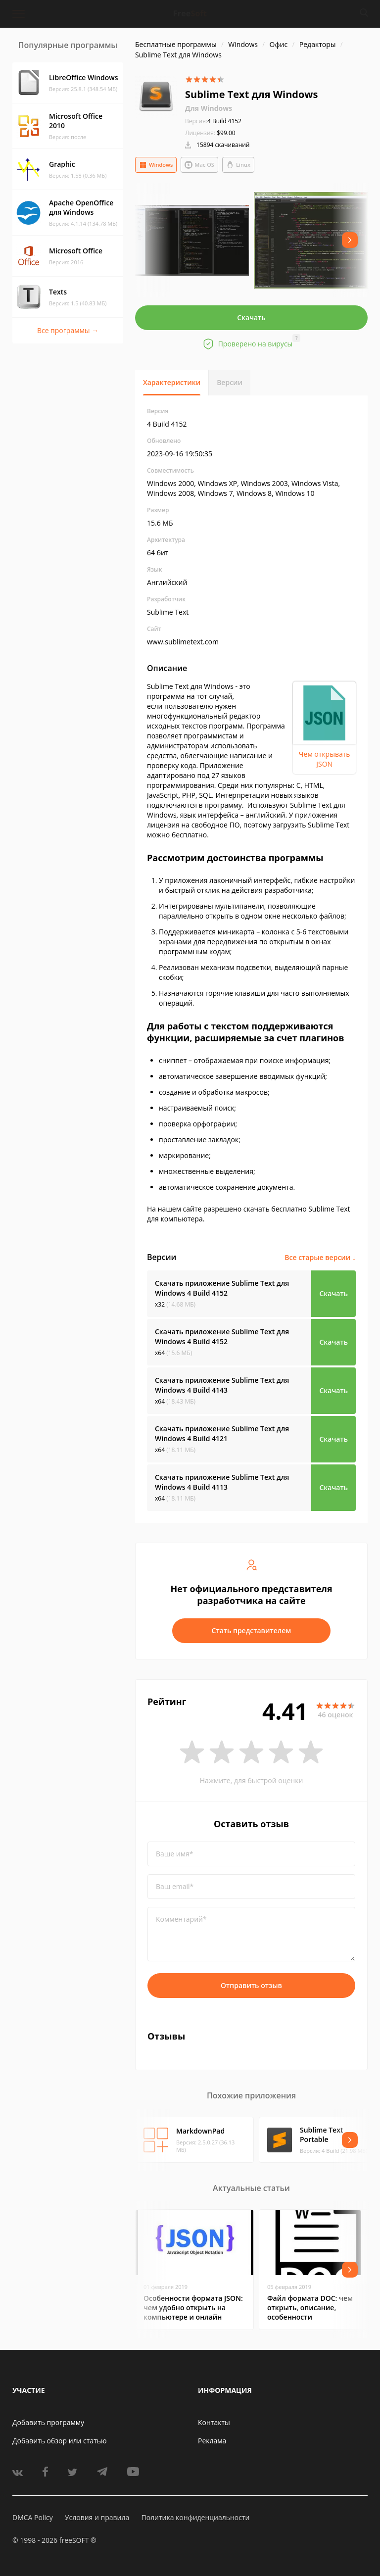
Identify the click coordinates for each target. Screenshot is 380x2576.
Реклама (212, 2440)
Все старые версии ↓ (320, 1257)
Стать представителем (251, 1630)
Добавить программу (48, 2422)
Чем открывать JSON (324, 759)
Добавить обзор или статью (59, 2440)
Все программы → (67, 330)
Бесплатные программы (176, 44)
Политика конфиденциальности (195, 2517)
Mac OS (199, 165)
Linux (238, 165)
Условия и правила (97, 2517)
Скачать (251, 317)
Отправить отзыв (251, 1985)
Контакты (214, 2422)
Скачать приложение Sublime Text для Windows (222, 1288)
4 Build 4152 (213, 121)
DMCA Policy (32, 2517)
